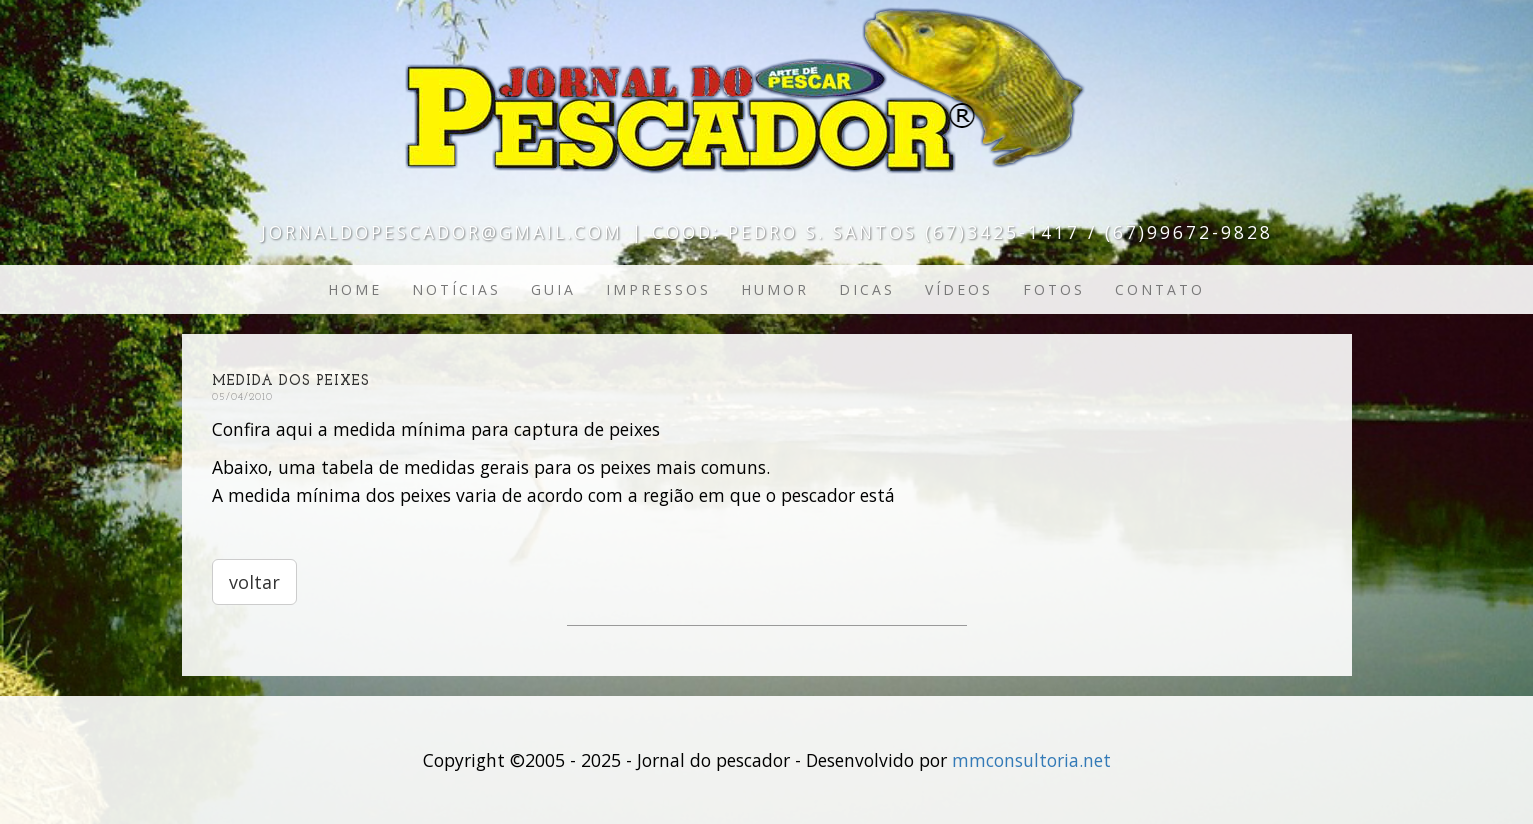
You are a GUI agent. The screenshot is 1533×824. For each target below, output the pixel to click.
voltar (254, 582)
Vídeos (959, 289)
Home (355, 289)
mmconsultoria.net (1031, 760)
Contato (1160, 289)
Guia (553, 289)
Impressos (658, 289)
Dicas (867, 289)
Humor (775, 289)
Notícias (456, 289)
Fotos (1054, 289)
